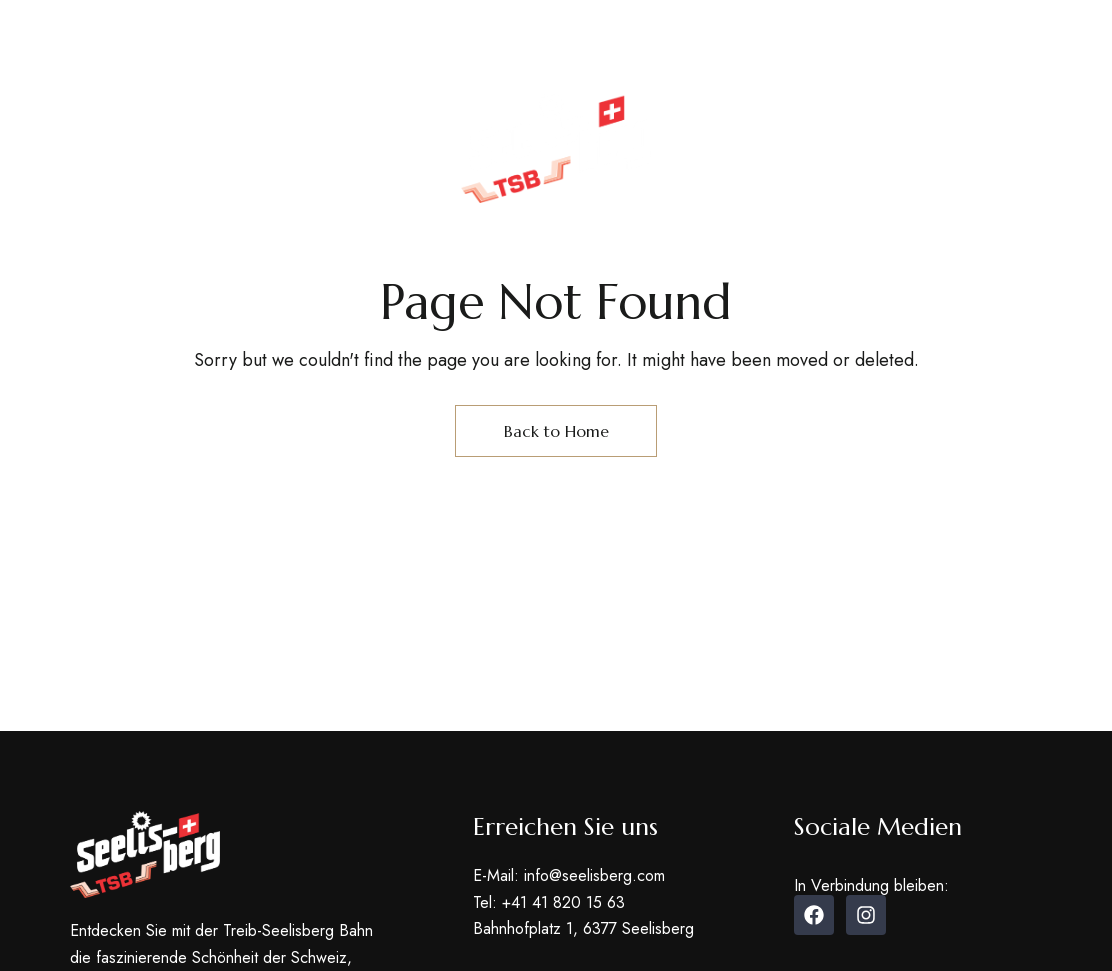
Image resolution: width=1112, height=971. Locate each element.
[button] (928, 178)
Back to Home (556, 431)
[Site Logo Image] (556, 148)
